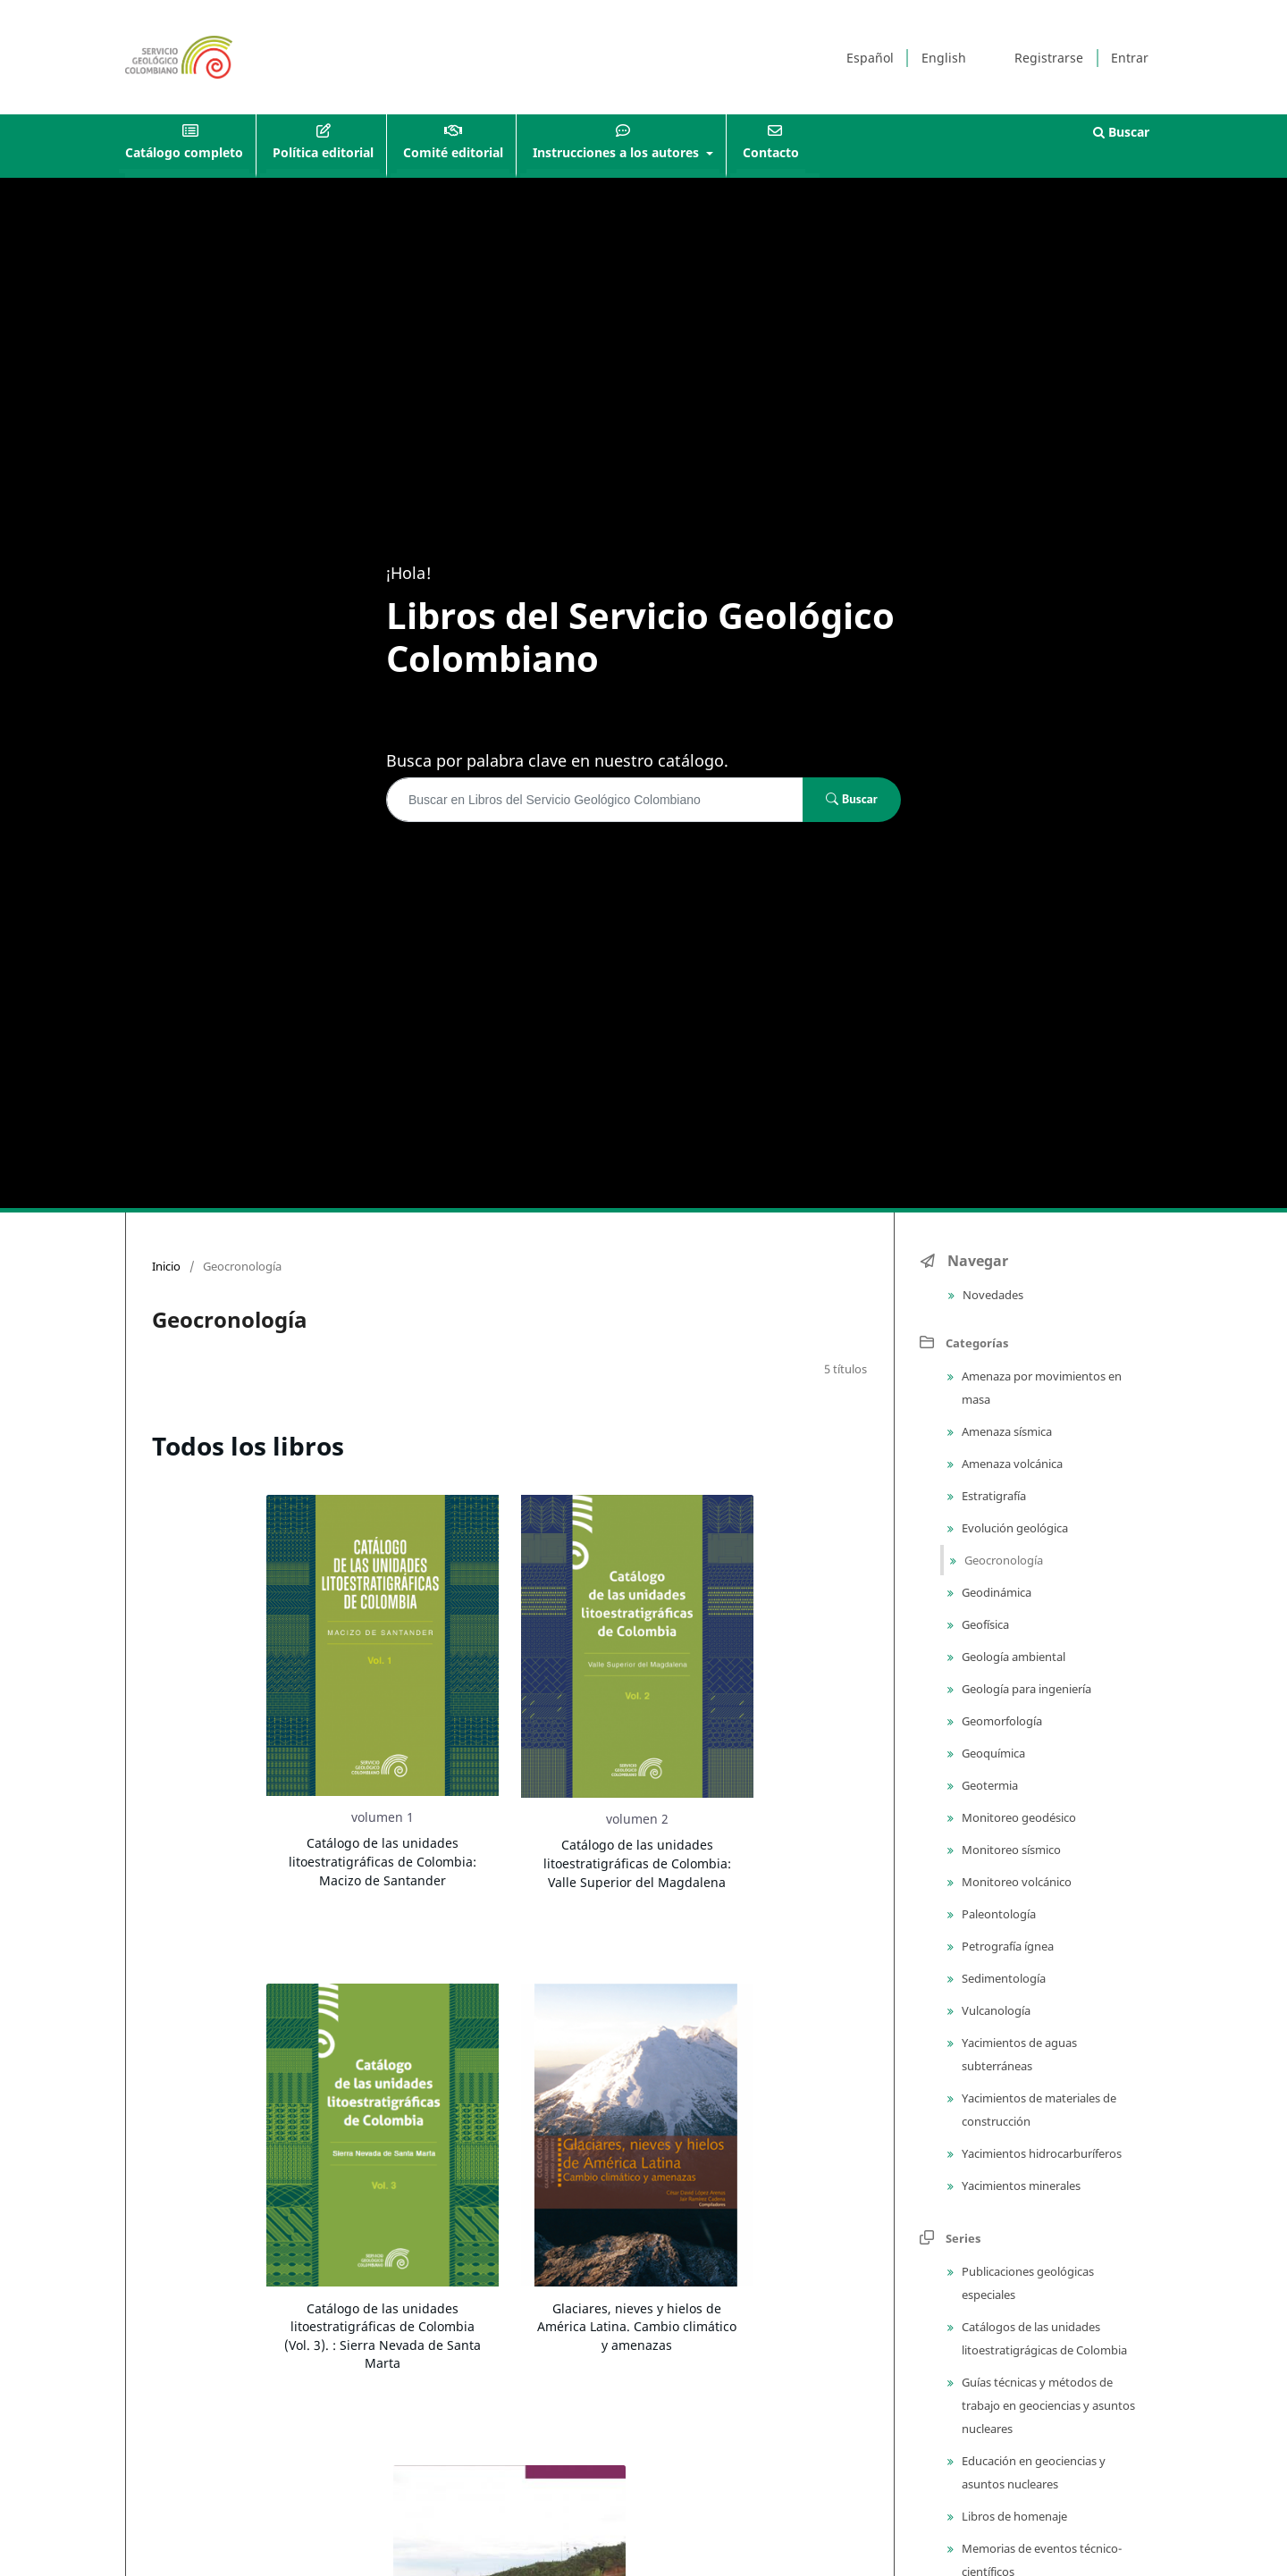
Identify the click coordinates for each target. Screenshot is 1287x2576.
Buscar (1121, 131)
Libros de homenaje (1013, 2516)
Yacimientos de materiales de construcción (1037, 2109)
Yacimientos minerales (1020, 2185)
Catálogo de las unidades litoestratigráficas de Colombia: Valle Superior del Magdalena (637, 1863)
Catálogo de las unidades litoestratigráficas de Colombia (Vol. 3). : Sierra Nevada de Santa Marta (382, 2336)
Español (870, 57)
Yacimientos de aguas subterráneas (1018, 2054)
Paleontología (997, 1914)
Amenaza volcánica (1011, 1464)
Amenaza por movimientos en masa (1040, 1387)
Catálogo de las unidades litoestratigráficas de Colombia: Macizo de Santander (382, 1861)
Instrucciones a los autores (617, 152)
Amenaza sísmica (1005, 1431)
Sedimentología (1002, 1978)
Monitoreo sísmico (1010, 1850)
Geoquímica (992, 1753)
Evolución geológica (1013, 1528)
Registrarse (1048, 57)
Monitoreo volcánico (1015, 1882)
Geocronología (1002, 1560)
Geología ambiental (1012, 1657)
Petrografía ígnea (1006, 1946)
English (943, 57)
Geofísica (984, 1624)
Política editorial (323, 152)
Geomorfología (1000, 1721)
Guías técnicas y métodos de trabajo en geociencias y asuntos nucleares (1047, 2405)
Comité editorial (453, 152)
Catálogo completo (184, 152)
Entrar (1129, 57)
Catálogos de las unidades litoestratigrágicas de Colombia (1043, 2338)
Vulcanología (994, 2010)
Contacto (771, 152)
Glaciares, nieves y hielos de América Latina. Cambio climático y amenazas (636, 2327)
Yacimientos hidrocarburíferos (1040, 2153)
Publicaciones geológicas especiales (1026, 2283)
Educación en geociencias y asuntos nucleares (1032, 2472)
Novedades (991, 1295)
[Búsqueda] (594, 799)
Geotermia (988, 1785)
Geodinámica (995, 1592)
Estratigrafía (992, 1496)
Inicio (166, 1266)
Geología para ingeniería (1025, 1689)
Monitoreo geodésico (1017, 1817)
